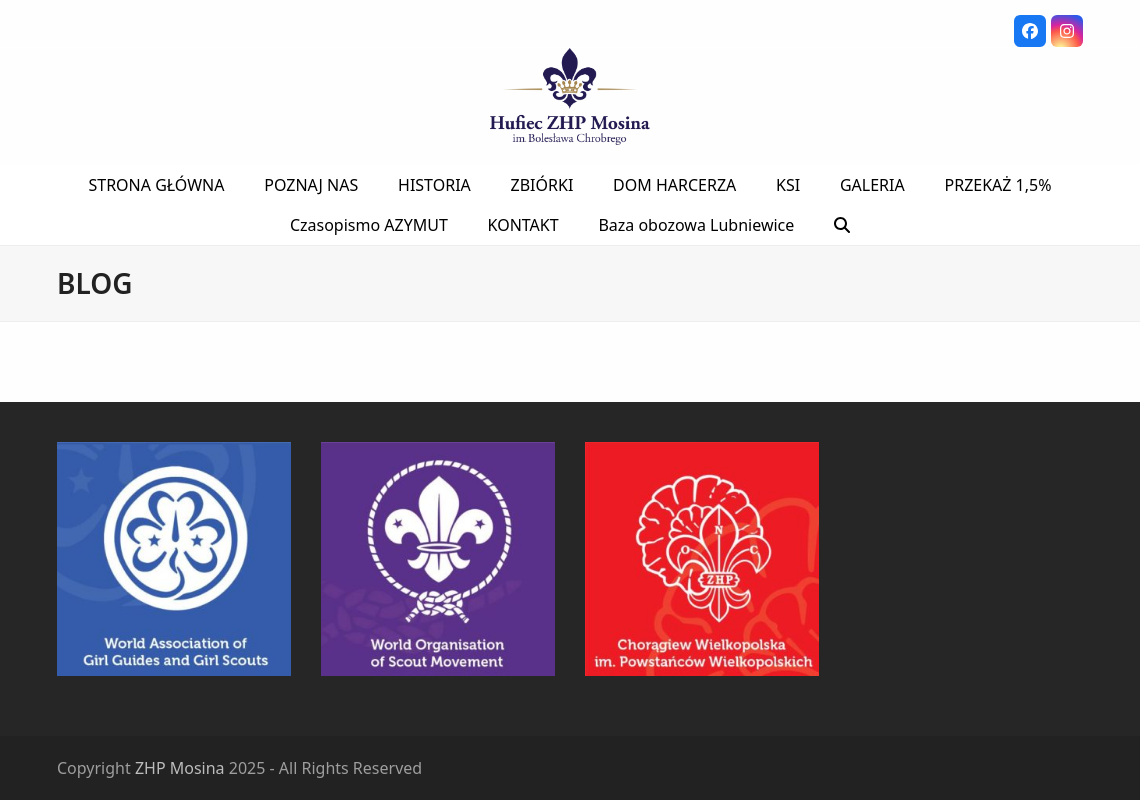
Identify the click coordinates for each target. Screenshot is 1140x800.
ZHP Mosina (180, 768)
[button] (842, 225)
